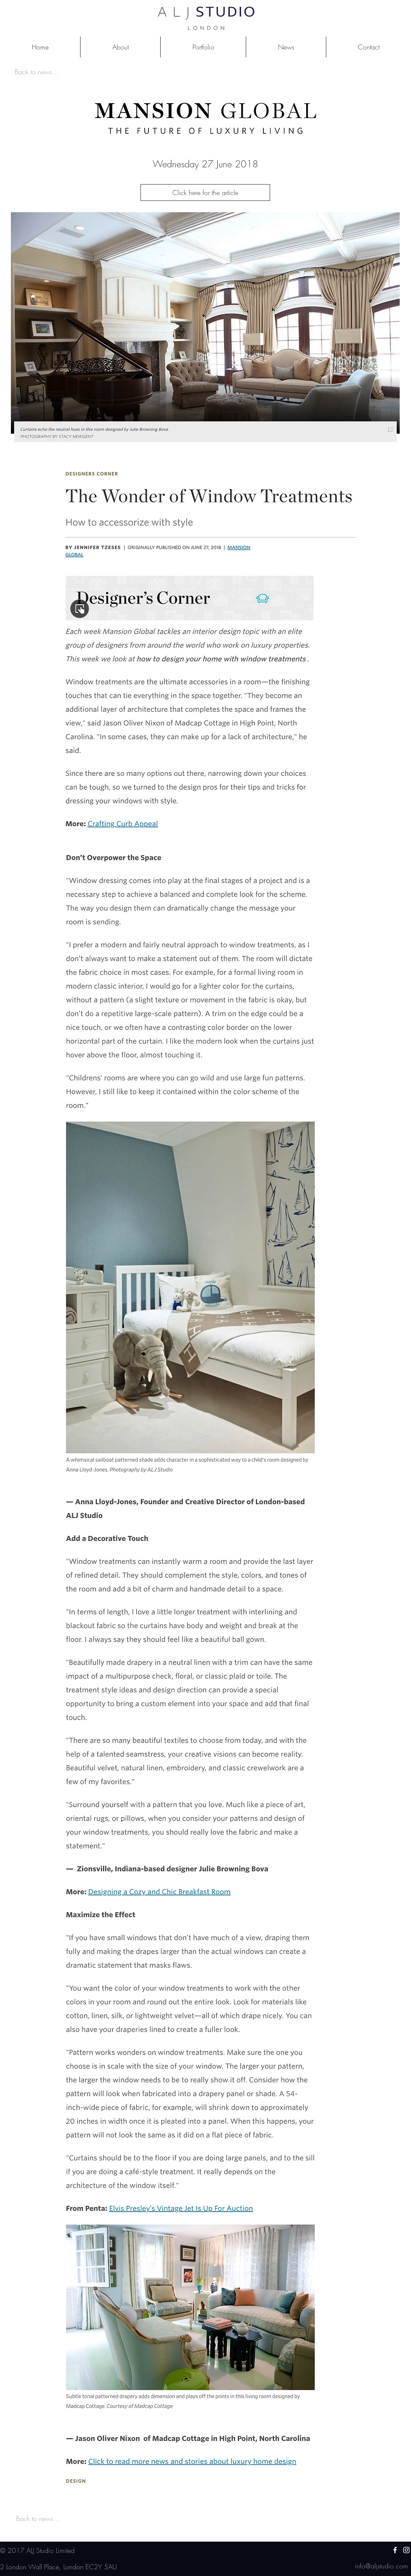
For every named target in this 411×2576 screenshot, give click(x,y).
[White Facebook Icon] (395, 2550)
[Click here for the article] (205, 192)
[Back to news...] (36, 71)
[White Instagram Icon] (406, 2550)
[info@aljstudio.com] (381, 2566)
